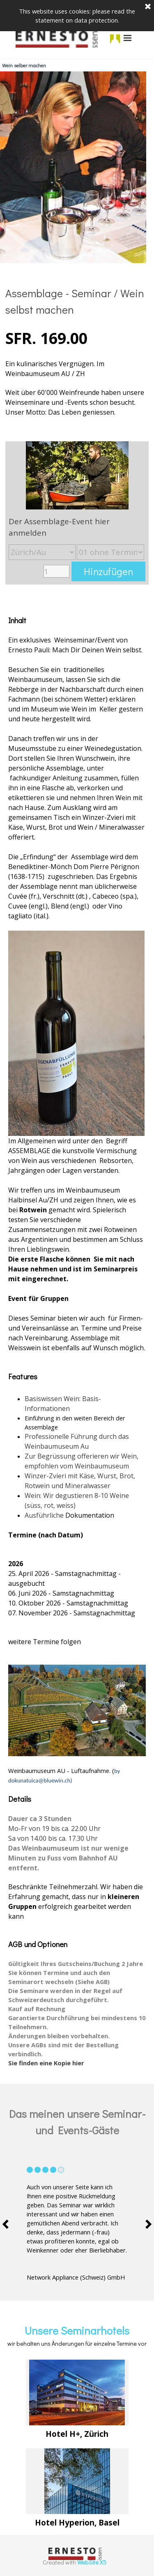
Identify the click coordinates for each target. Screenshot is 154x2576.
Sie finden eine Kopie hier (46, 2063)
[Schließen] (148, 6)
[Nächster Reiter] (146, 2224)
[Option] (42, 552)
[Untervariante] (110, 552)
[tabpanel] (77, 351)
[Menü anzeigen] (128, 38)
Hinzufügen (108, 571)
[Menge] (56, 571)
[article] (77, 513)
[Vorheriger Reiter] (8, 2224)
